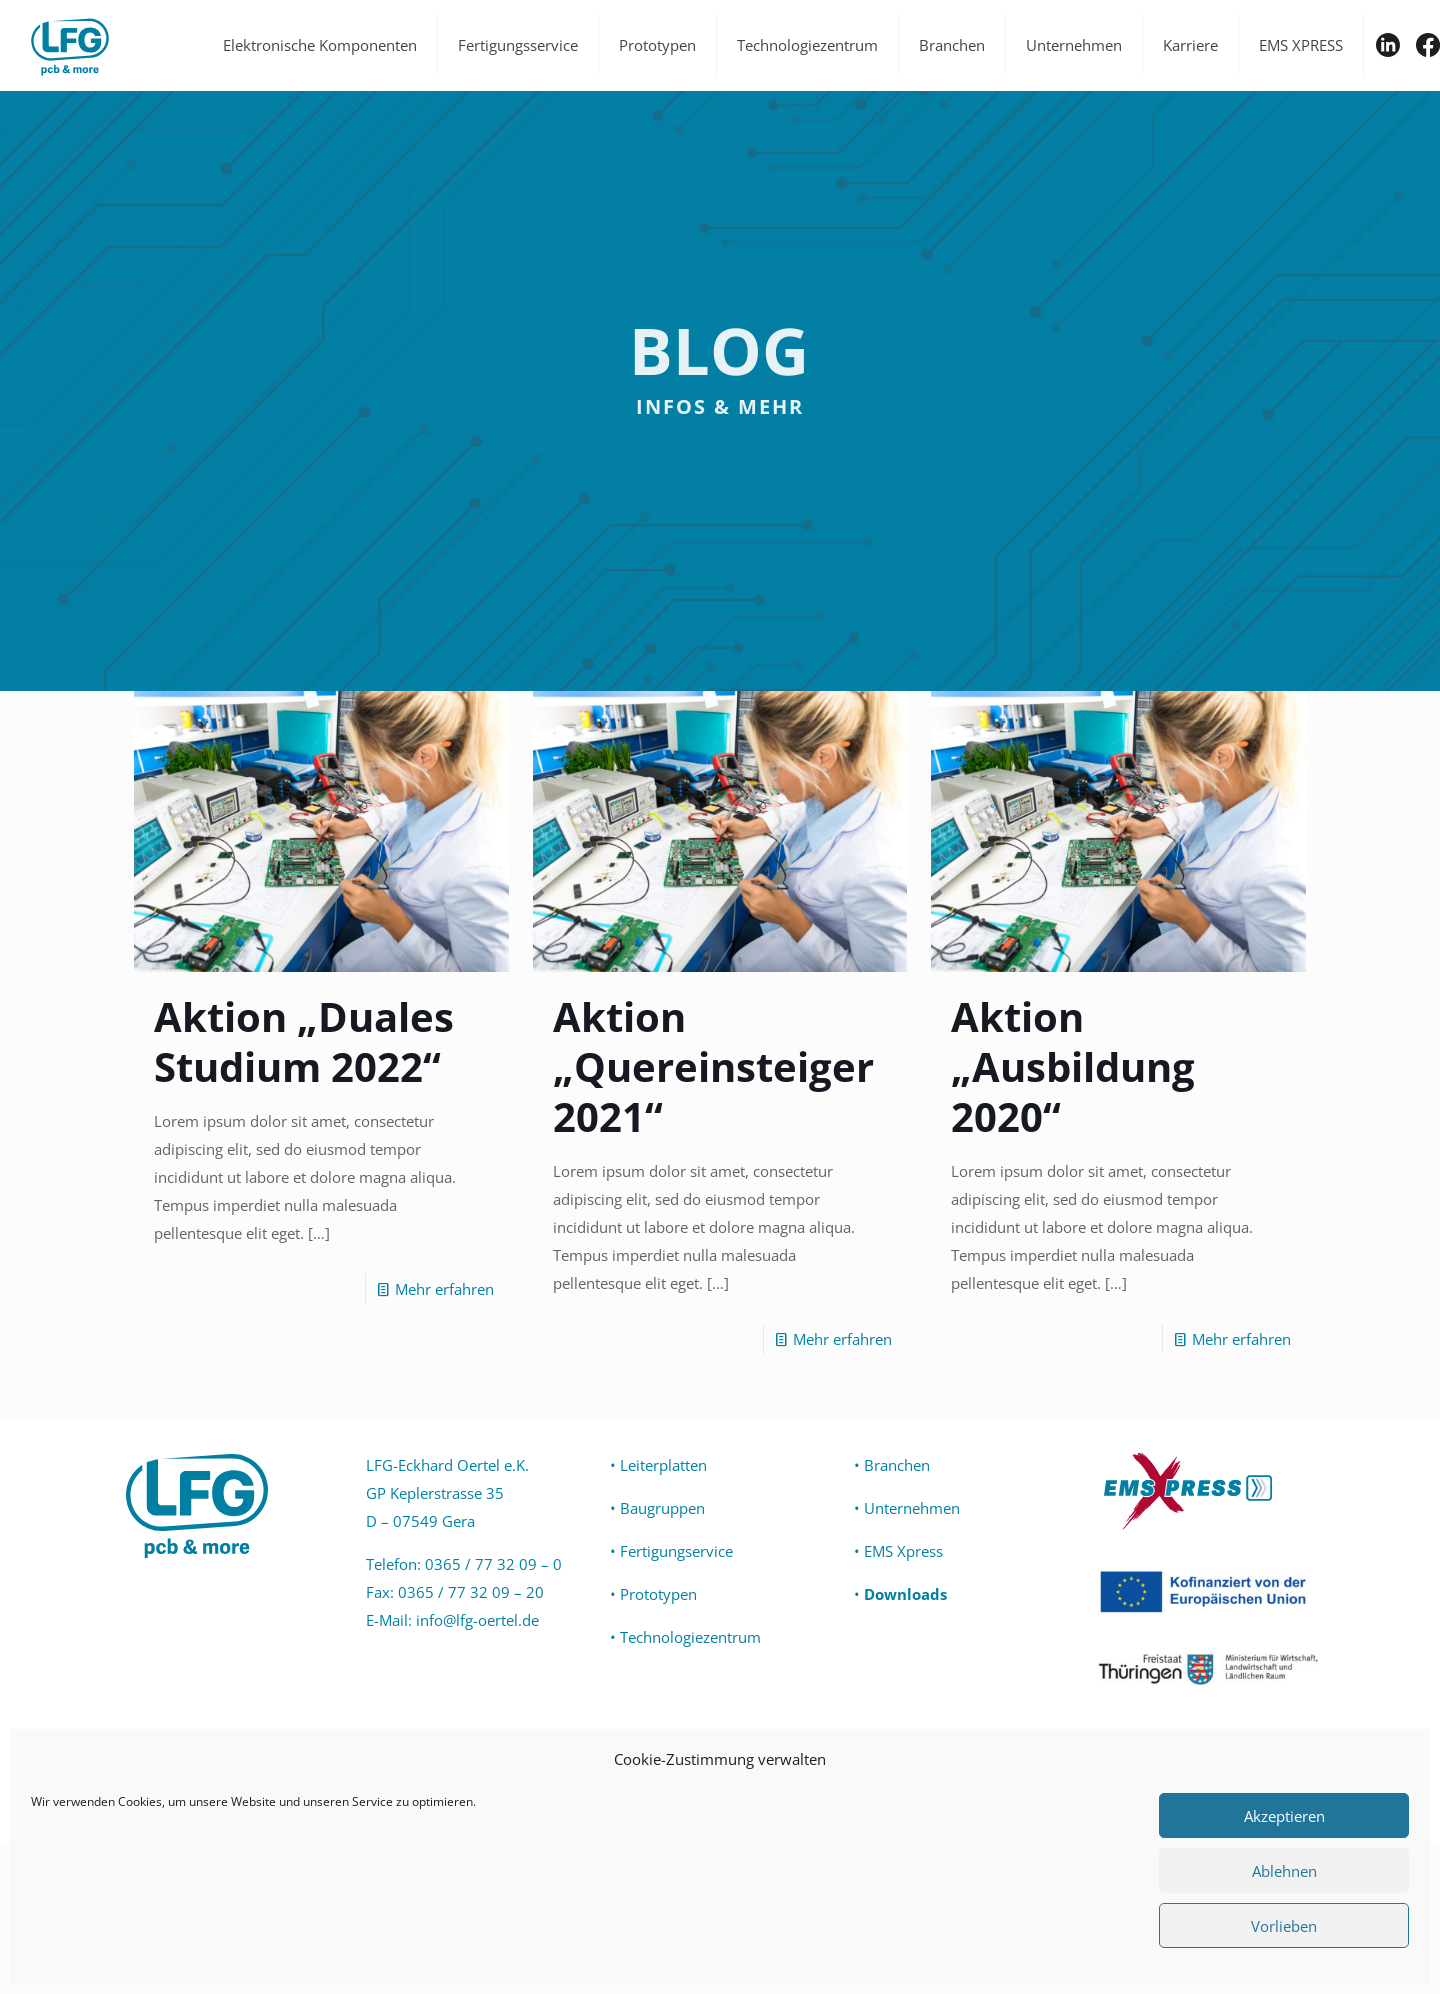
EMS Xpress (903, 1551)
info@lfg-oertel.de (477, 1620)
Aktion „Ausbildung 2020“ (1073, 1066)
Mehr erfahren (444, 1289)
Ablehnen (1284, 1871)
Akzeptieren (1284, 1816)
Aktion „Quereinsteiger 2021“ (713, 1066)
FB (1428, 45)
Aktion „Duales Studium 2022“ (304, 1041)
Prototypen (658, 1594)
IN (1388, 45)
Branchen (897, 1465)
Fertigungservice (676, 1551)
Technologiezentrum (690, 1637)
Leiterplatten (663, 1465)
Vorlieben (1284, 1926)
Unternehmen (912, 1508)
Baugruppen (662, 1508)
